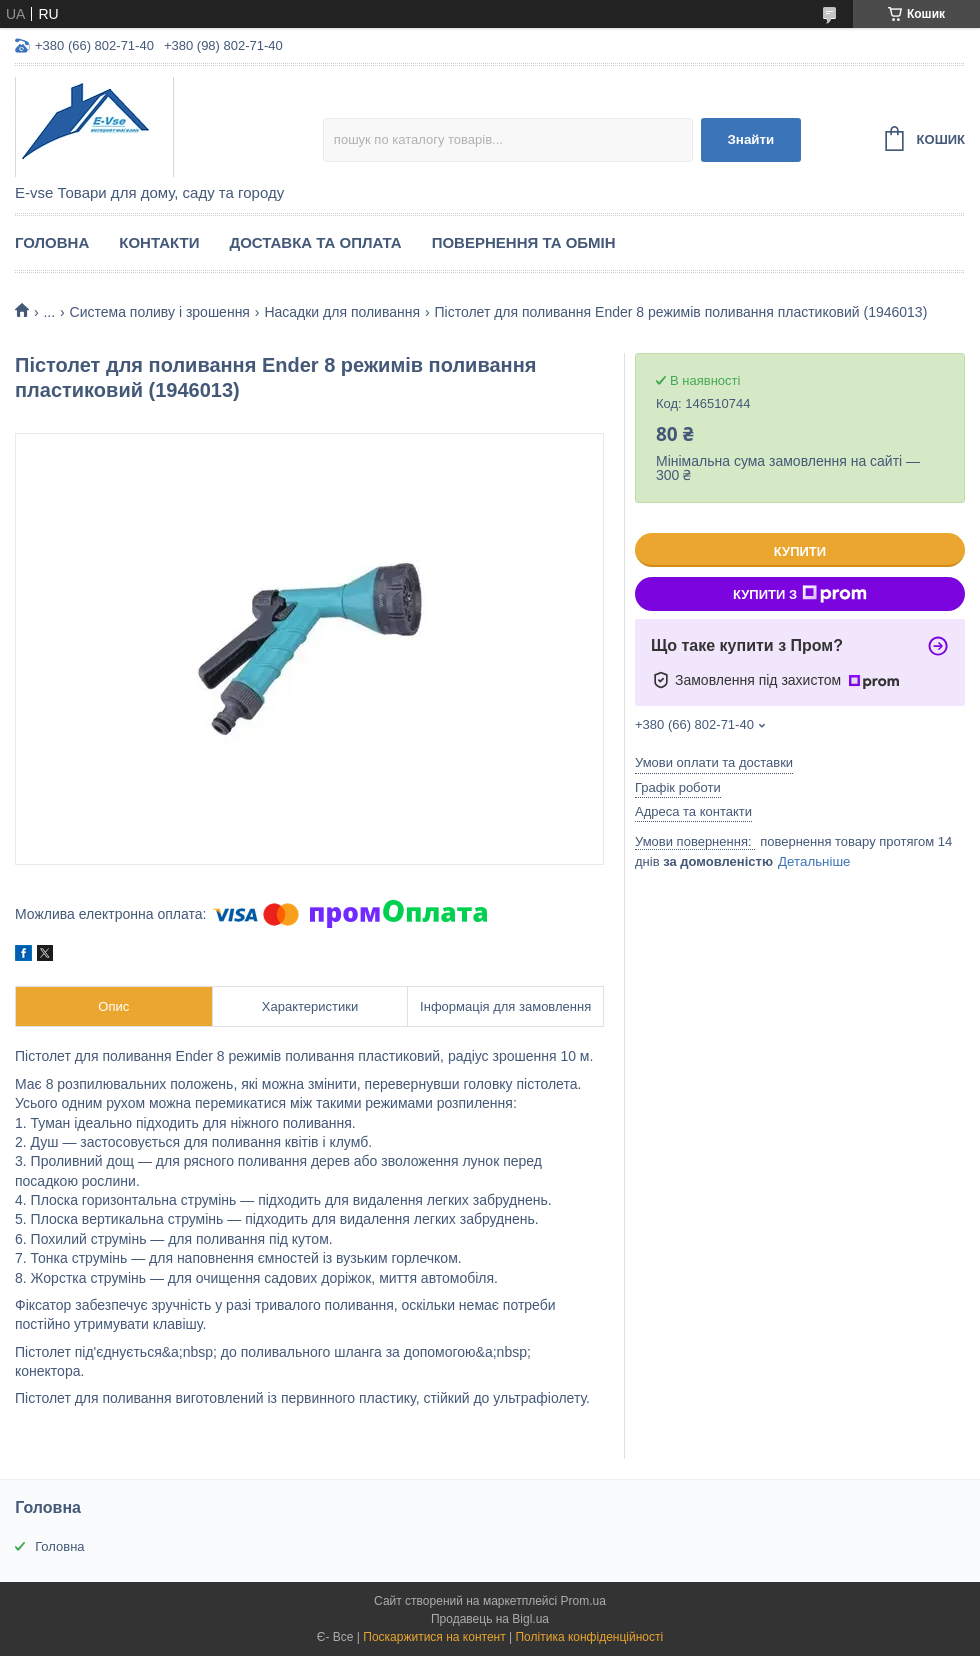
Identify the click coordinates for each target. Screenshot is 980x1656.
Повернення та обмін (524, 242)
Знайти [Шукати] (750, 139)
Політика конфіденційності (589, 1637)
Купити (800, 551)
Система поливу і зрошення (160, 312)
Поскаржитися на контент (434, 1637)
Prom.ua (583, 1601)
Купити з (800, 594)
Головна (52, 242)
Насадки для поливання (342, 312)
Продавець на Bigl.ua (490, 1619)
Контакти (159, 242)
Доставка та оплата (315, 242)
